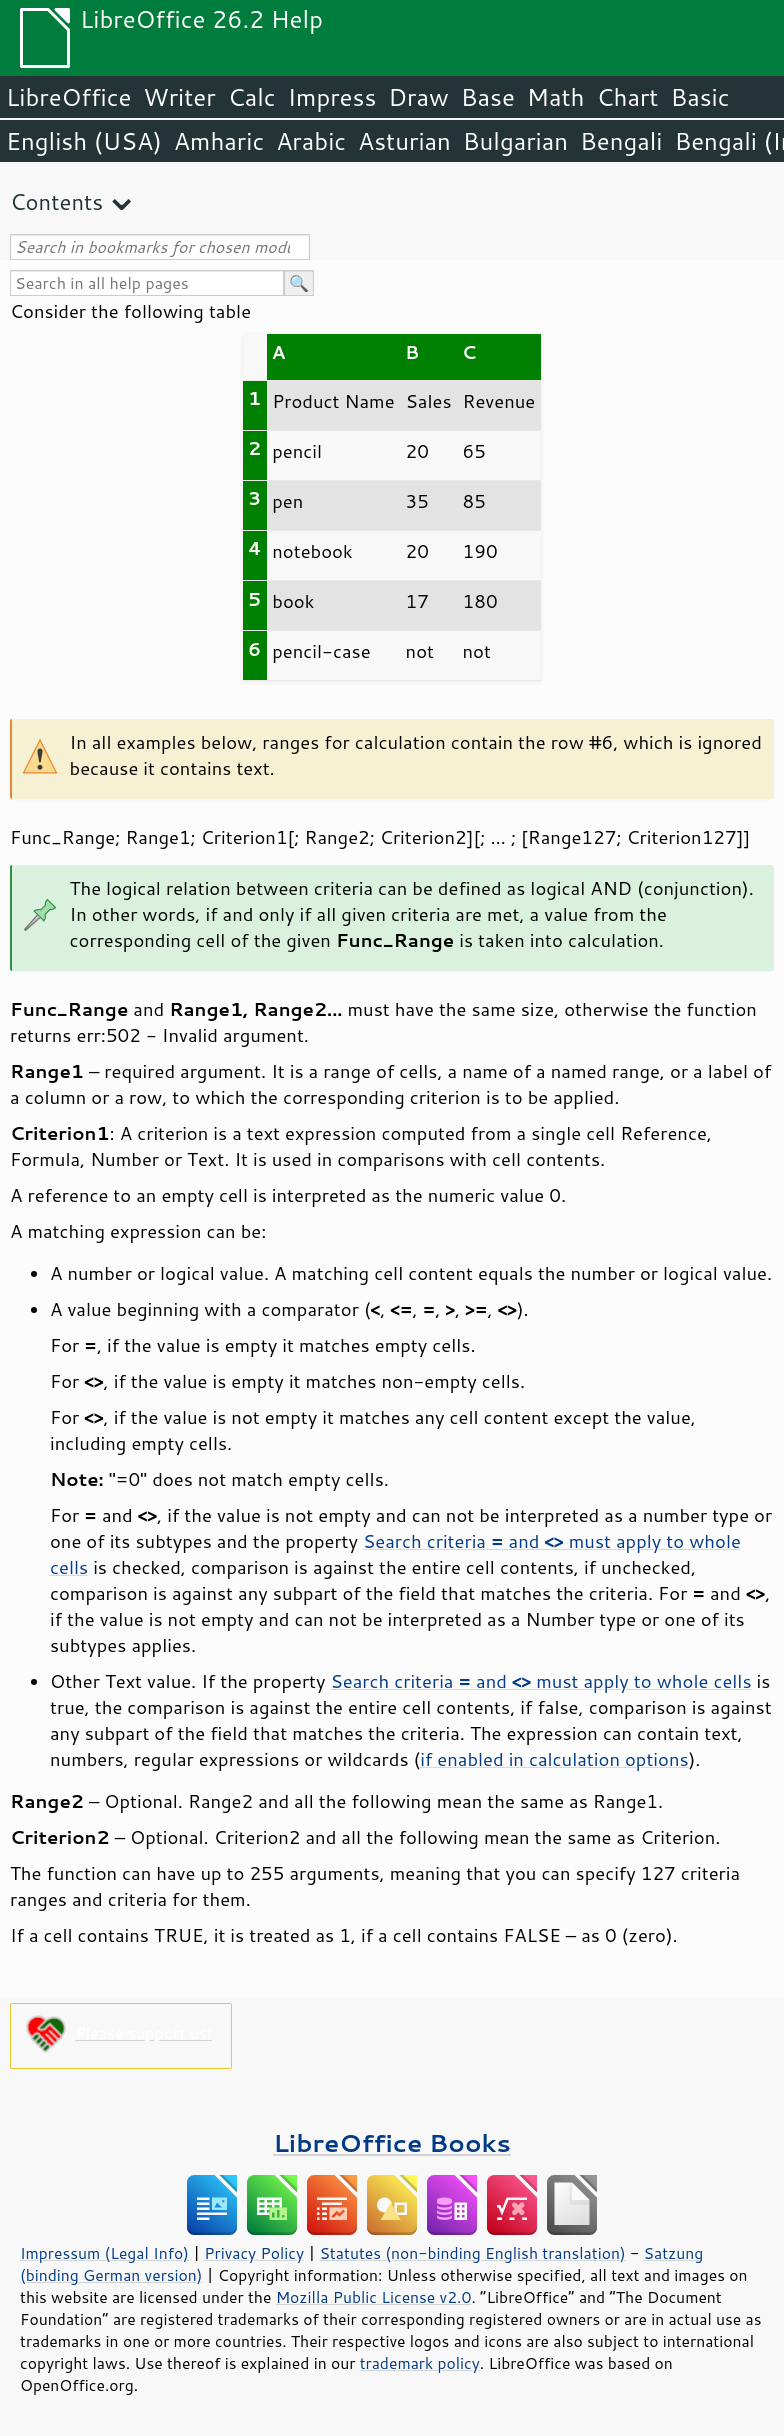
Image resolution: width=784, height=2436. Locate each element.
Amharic (219, 141)
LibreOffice (68, 97)
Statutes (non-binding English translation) (472, 2253)
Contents (56, 201)
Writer (179, 97)
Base (488, 97)
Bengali (621, 141)
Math (556, 97)
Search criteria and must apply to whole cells (541, 1681)
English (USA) (84, 141)
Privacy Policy (254, 2253)
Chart (627, 97)
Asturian (404, 141)
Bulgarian (515, 141)
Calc (252, 97)
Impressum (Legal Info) (104, 2253)
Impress (332, 97)
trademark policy (420, 2363)
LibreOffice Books (392, 2142)
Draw (418, 97)
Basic (699, 97)
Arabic (311, 141)
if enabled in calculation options (554, 1759)
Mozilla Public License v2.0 (374, 2297)
